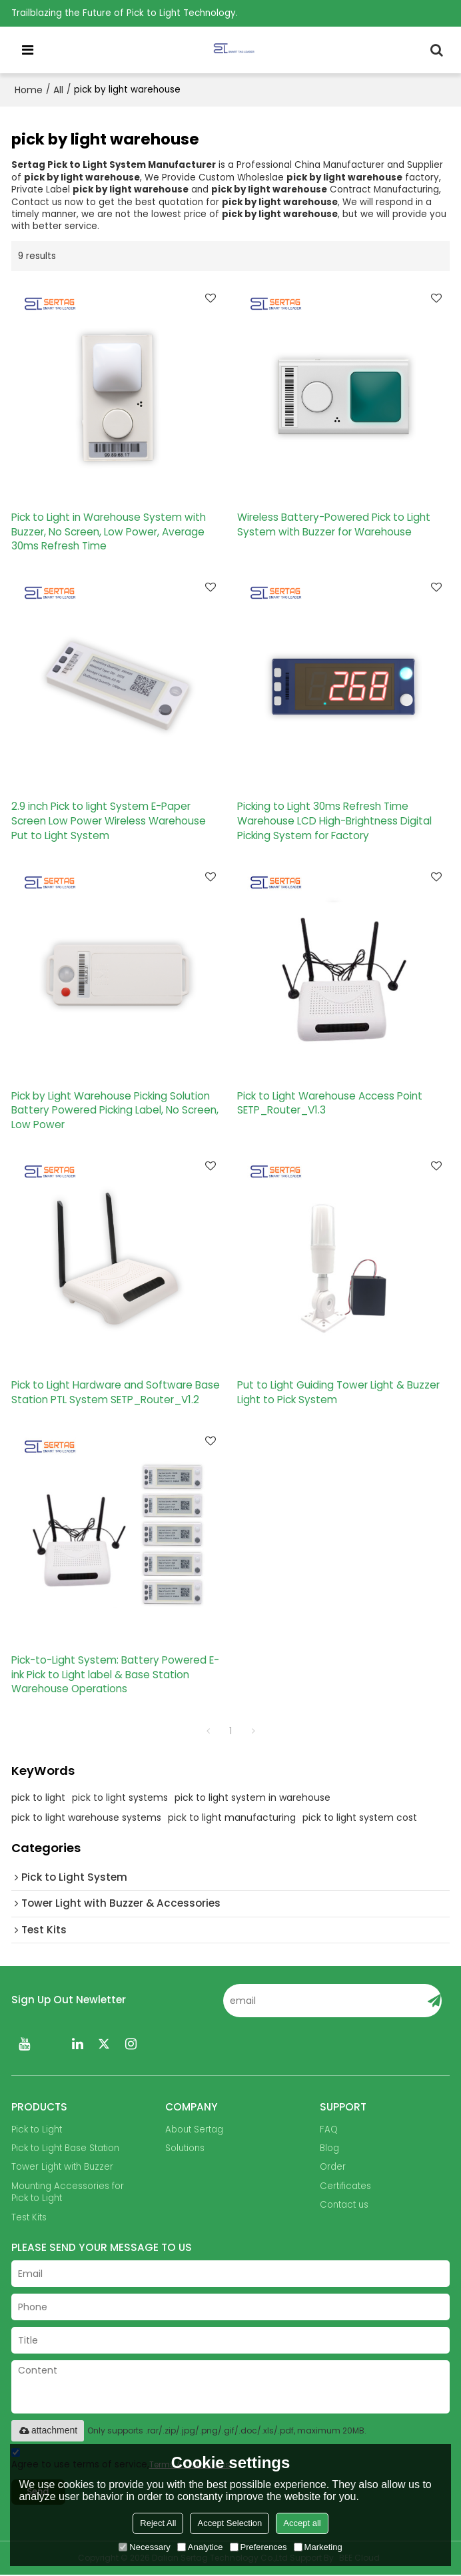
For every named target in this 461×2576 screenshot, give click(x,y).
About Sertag (194, 2130)
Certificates (345, 2187)
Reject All (158, 2523)
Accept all (301, 2523)
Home (29, 90)
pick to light (38, 1798)
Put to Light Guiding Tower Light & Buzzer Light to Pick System (338, 1393)
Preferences (258, 2547)
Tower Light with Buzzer (62, 2168)
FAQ (329, 2130)
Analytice (200, 2547)
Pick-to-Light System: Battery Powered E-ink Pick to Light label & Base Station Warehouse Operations (115, 1675)
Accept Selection (229, 2523)
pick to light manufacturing (232, 1818)
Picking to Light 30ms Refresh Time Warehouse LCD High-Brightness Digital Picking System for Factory (334, 821)
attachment (47, 2431)
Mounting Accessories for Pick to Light (67, 2193)
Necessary (144, 2547)
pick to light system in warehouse (252, 1798)
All (58, 90)
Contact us (344, 2206)
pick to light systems (120, 1798)
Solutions (185, 2149)
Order (333, 2168)
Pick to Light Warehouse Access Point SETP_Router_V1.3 (329, 1103)
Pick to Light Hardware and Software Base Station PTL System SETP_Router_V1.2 (115, 1393)
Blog (329, 2149)
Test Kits (29, 2218)
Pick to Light (36, 2130)
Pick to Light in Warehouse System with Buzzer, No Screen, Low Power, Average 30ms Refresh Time (108, 531)
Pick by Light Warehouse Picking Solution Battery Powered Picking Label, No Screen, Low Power (115, 1110)
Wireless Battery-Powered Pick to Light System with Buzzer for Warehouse (333, 524)
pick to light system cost (359, 1818)
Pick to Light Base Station (65, 2149)
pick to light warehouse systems (86, 1818)
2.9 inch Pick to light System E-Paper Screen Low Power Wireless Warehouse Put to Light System (108, 821)
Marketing (318, 2547)
